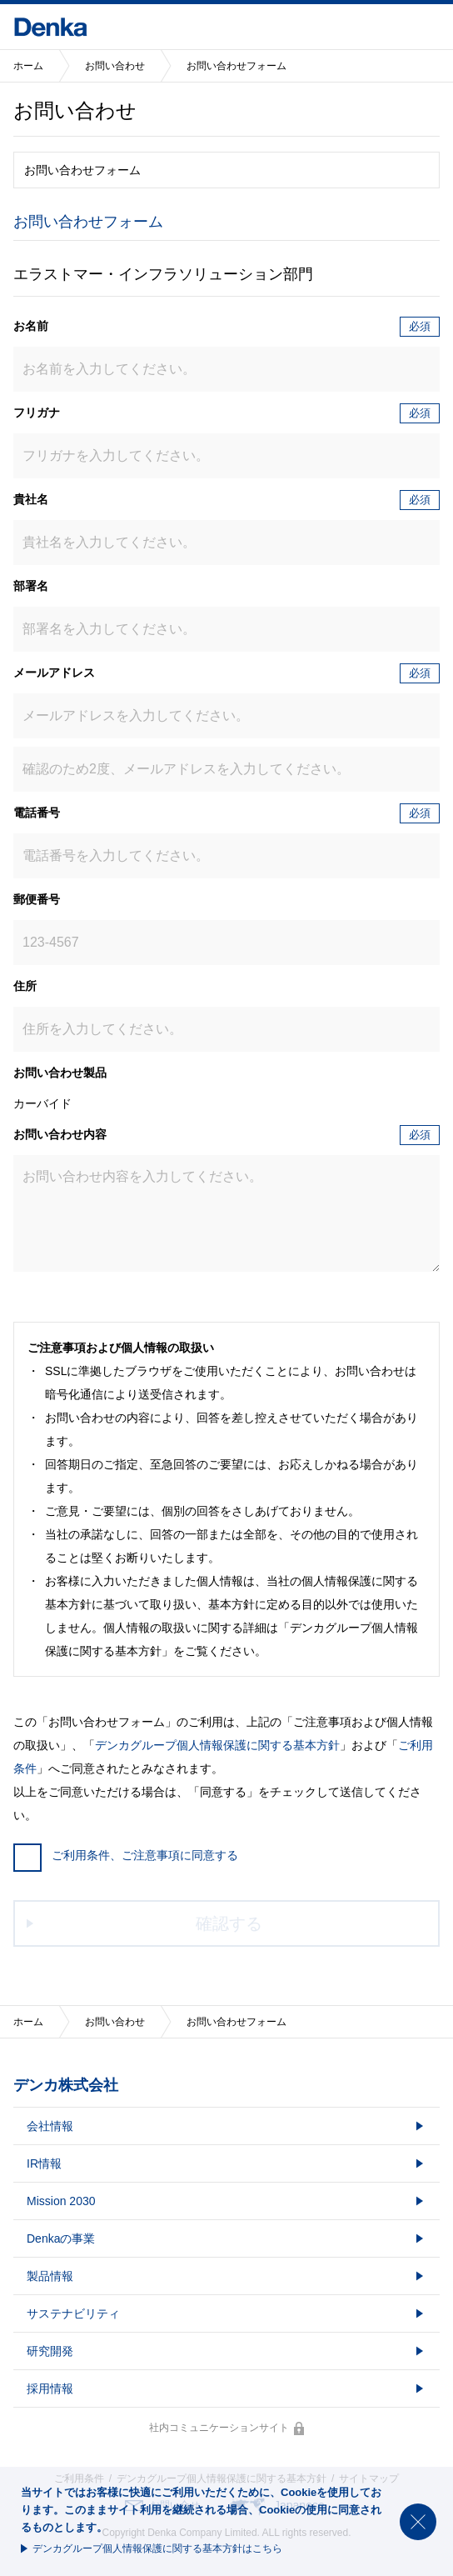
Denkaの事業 (61, 2238)
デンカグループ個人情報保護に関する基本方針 (217, 1745)
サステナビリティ (73, 2313)
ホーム (28, 66)
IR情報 (44, 2163)
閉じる (418, 2521)
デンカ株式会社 (65, 2085)
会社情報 (50, 2126)
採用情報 (50, 2388)
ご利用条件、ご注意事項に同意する (125, 1855)
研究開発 (50, 2351)
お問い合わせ (115, 66)
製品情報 (50, 2276)
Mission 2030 (61, 2201)
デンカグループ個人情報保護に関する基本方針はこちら (157, 2548)
